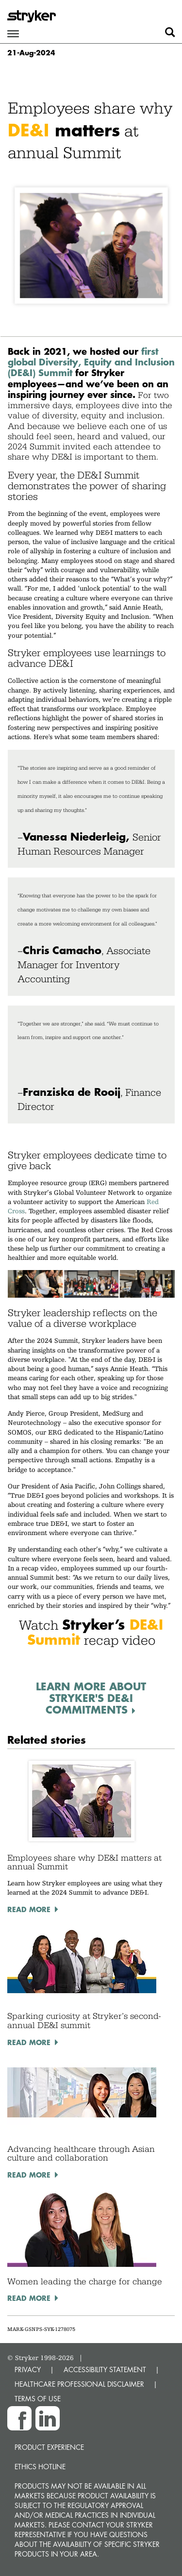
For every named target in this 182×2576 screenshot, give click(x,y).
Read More (28, 1909)
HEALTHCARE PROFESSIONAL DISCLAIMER (79, 2384)
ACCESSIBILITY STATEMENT (105, 2369)
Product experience (49, 2447)
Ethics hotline (40, 2466)
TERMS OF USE (38, 2398)
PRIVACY (28, 2369)
